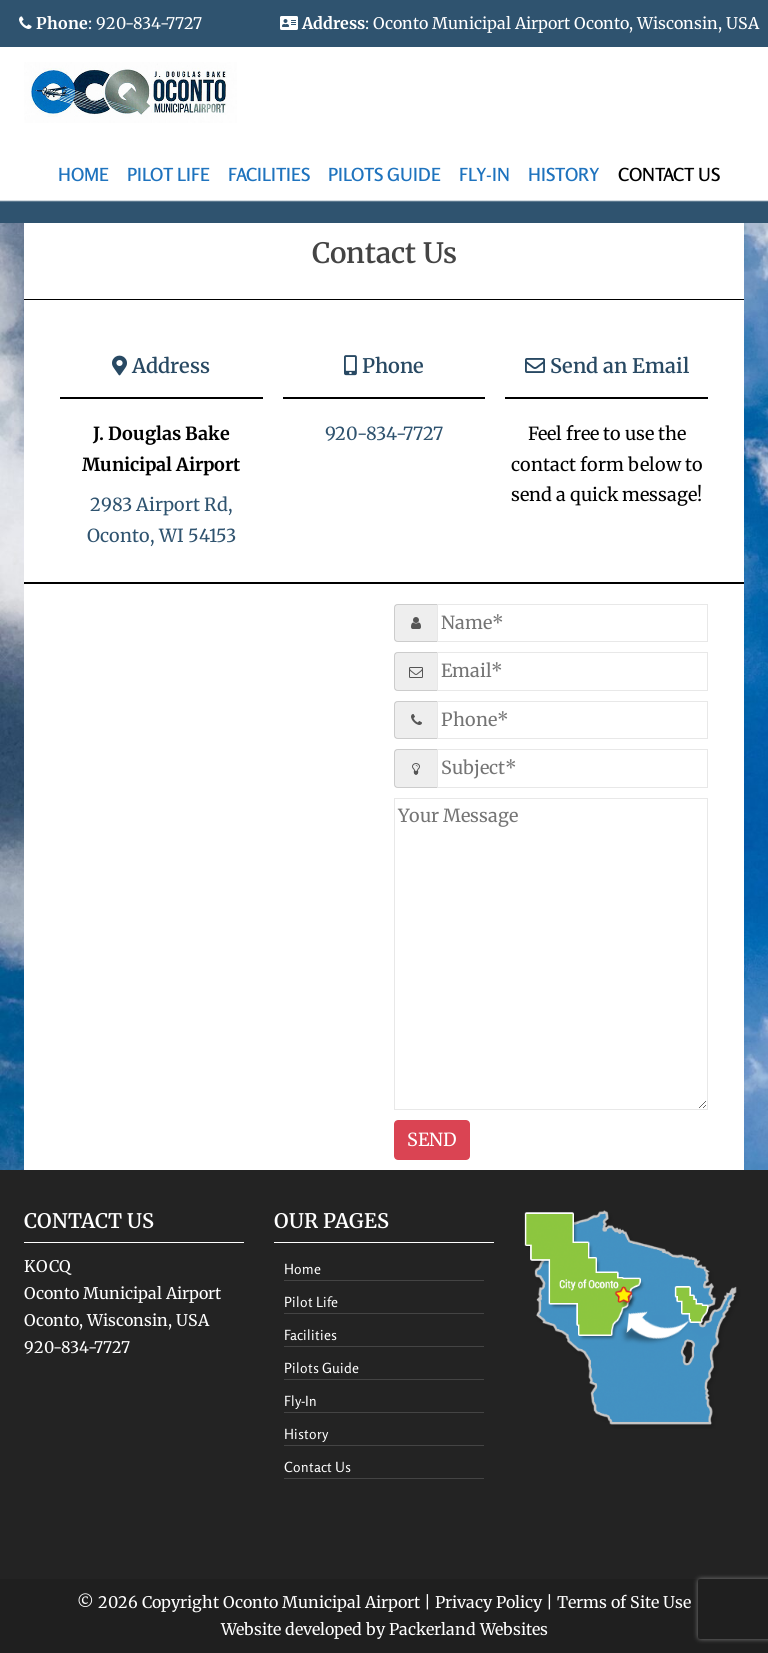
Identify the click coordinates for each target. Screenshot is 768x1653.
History (564, 174)
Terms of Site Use (624, 1602)
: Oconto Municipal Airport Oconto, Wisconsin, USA (519, 23)
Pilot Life (168, 174)
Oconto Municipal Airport (321, 1602)
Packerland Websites (468, 1629)
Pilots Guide (384, 174)
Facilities (269, 174)
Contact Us (669, 174)
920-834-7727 (384, 433)
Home (83, 174)
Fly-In (484, 174)
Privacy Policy (488, 1602)
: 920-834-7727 (110, 23)
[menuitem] (83, 175)
